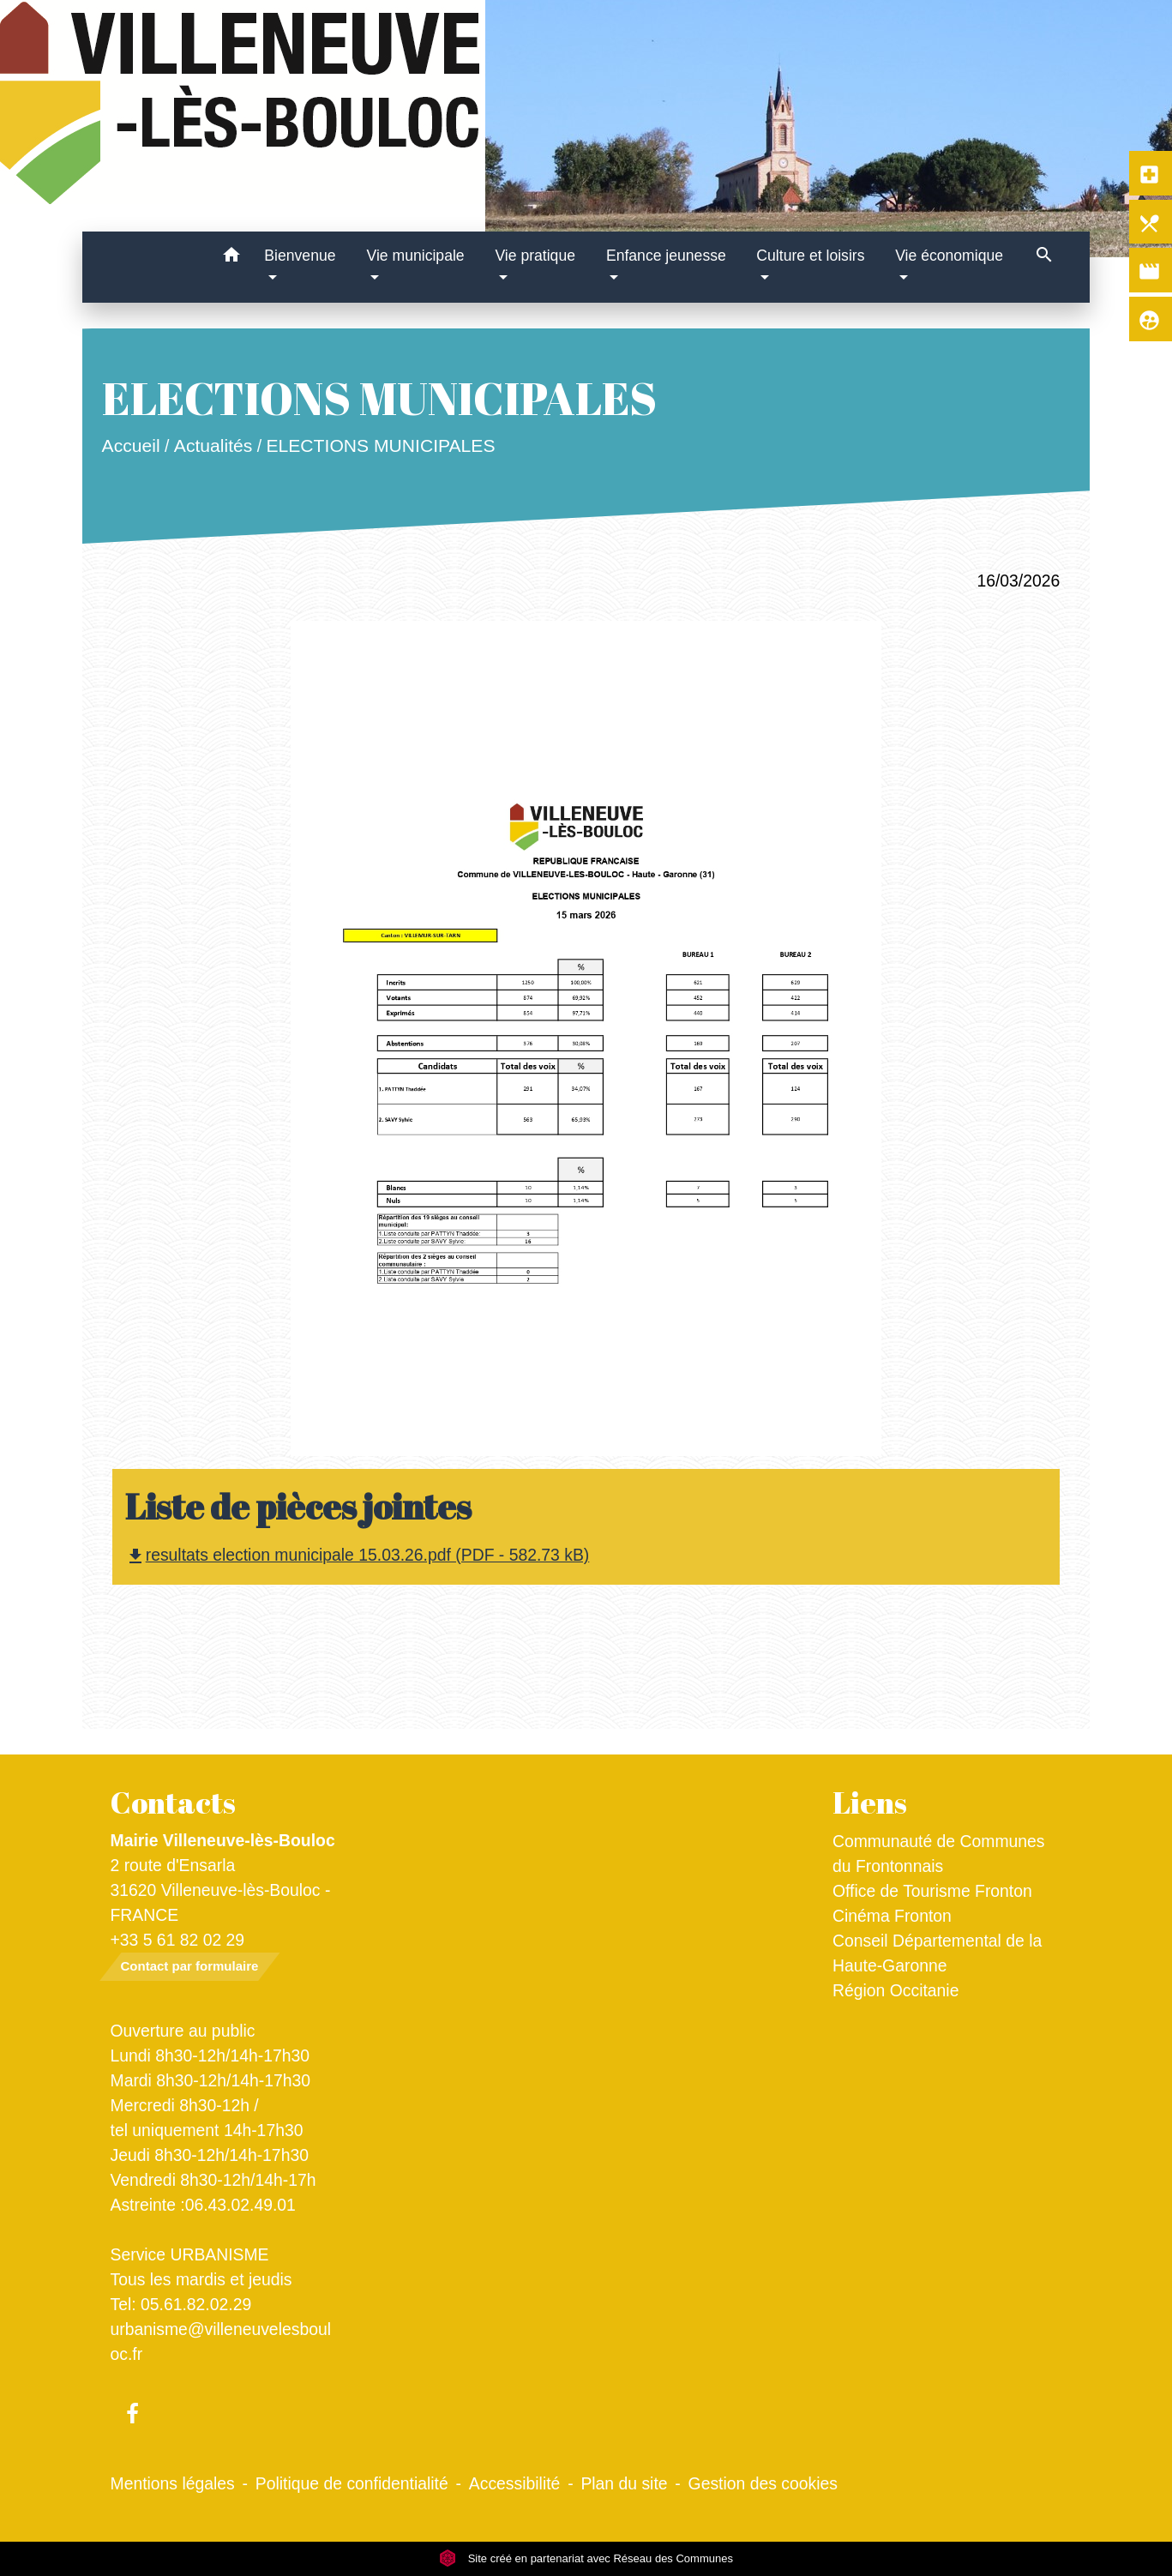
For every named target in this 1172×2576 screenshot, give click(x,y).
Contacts (173, 1803)
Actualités (212, 445)
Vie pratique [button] (535, 255)
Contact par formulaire (190, 1966)
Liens (869, 1803)
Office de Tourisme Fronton (932, 1890)
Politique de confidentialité (351, 2483)
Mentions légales (173, 2483)
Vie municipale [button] (416, 255)
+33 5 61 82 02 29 (178, 1939)
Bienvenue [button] (299, 255)
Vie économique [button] (949, 255)
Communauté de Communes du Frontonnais (938, 1853)
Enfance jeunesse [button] (666, 255)
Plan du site (623, 2483)
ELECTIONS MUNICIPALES (380, 445)
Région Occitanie (895, 1990)
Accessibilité (515, 2483)
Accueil (130, 445)
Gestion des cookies (763, 2483)
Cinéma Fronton (892, 1915)
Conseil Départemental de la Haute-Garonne (937, 1953)
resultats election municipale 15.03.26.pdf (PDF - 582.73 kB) (357, 1554)
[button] (231, 258)
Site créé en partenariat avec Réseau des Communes (586, 2558)
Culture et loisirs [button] (810, 255)
